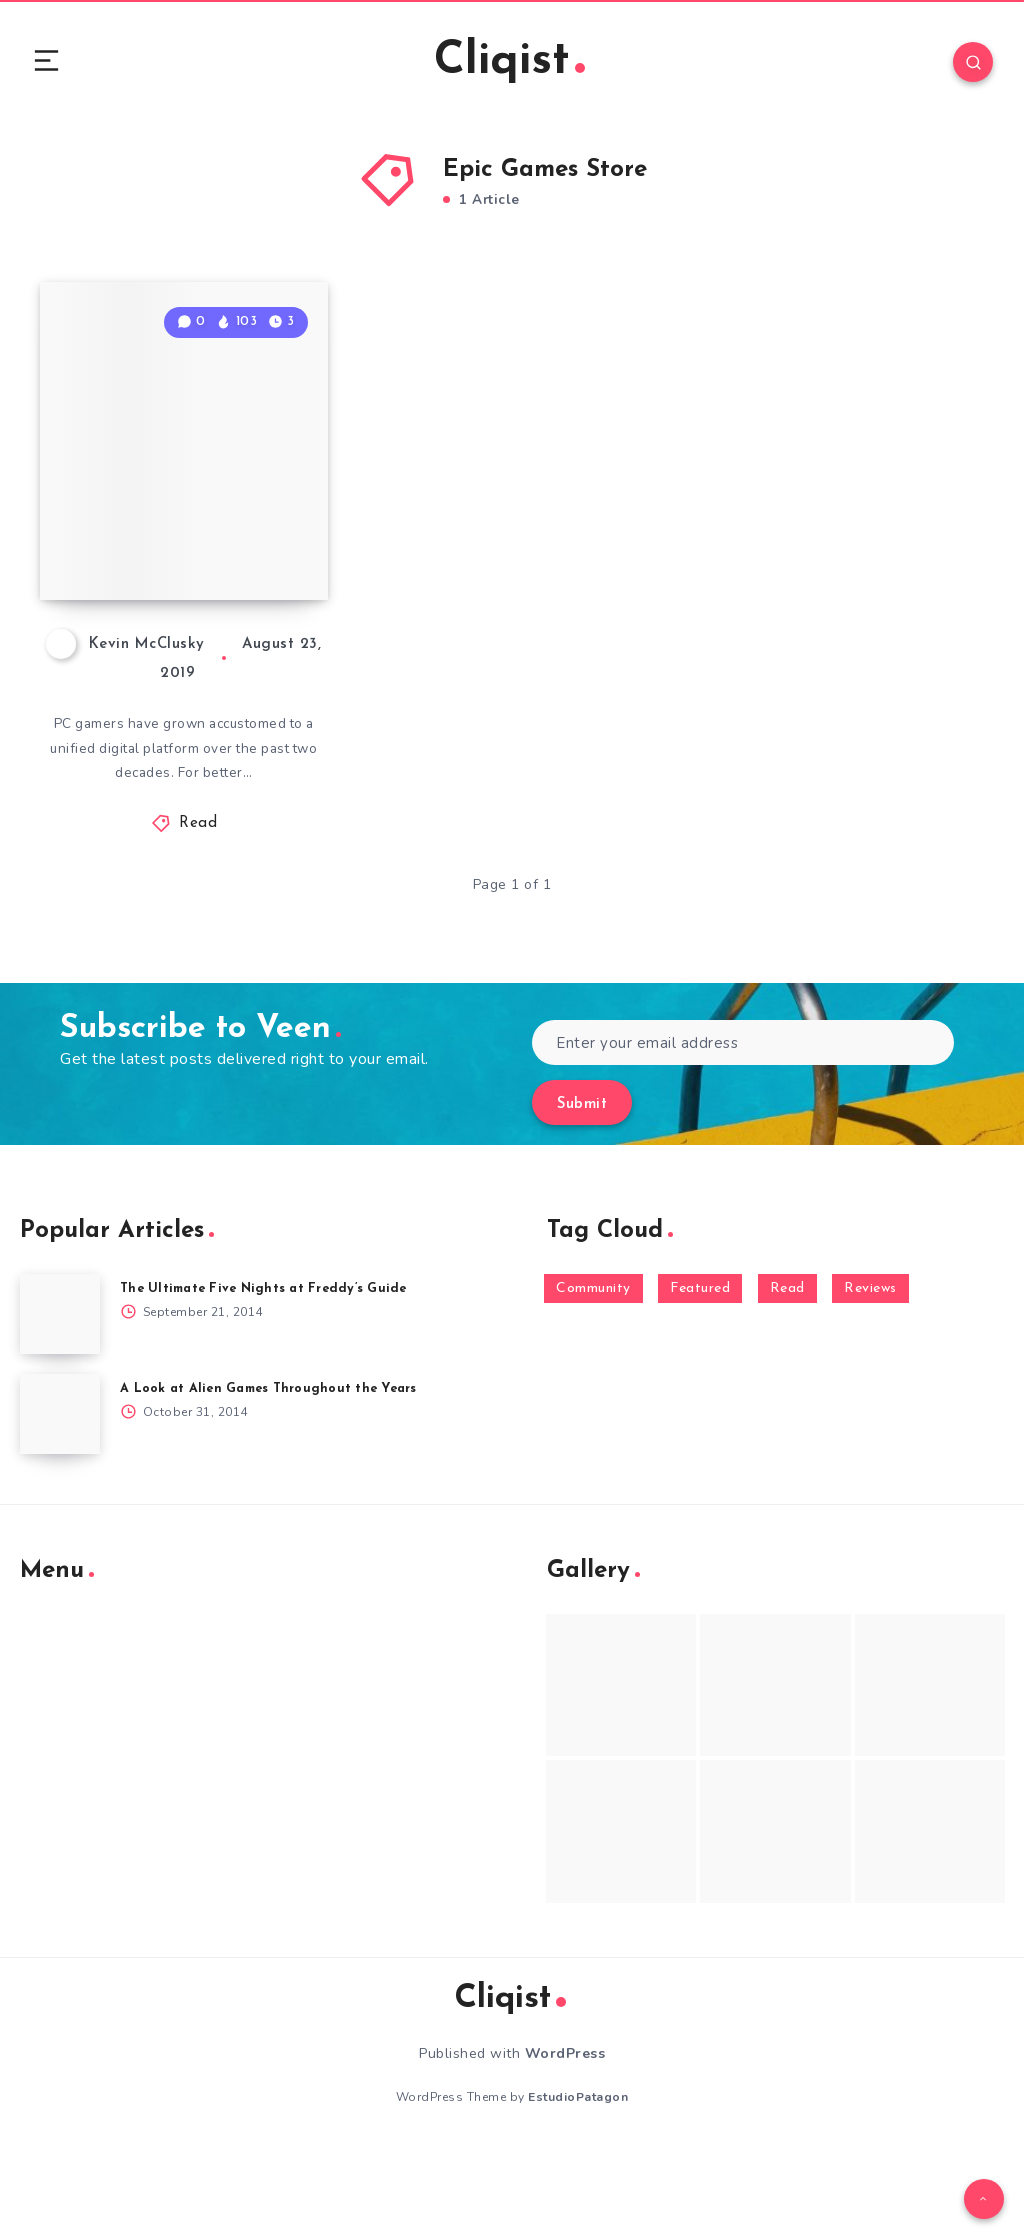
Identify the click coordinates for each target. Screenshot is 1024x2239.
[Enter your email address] (743, 1133)
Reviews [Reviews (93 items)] (870, 1379)
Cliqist (509, 64)
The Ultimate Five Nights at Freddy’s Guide (269, 1379)
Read (198, 914)
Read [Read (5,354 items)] (787, 1379)
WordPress (565, 2144)
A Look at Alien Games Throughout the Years (274, 1479)
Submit (582, 1195)
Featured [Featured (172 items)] (700, 1379)
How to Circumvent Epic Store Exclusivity (175, 601)
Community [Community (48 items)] (593, 1379)
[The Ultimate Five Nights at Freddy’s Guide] (60, 1405)
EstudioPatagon (578, 2188)
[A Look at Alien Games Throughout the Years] (60, 1505)
